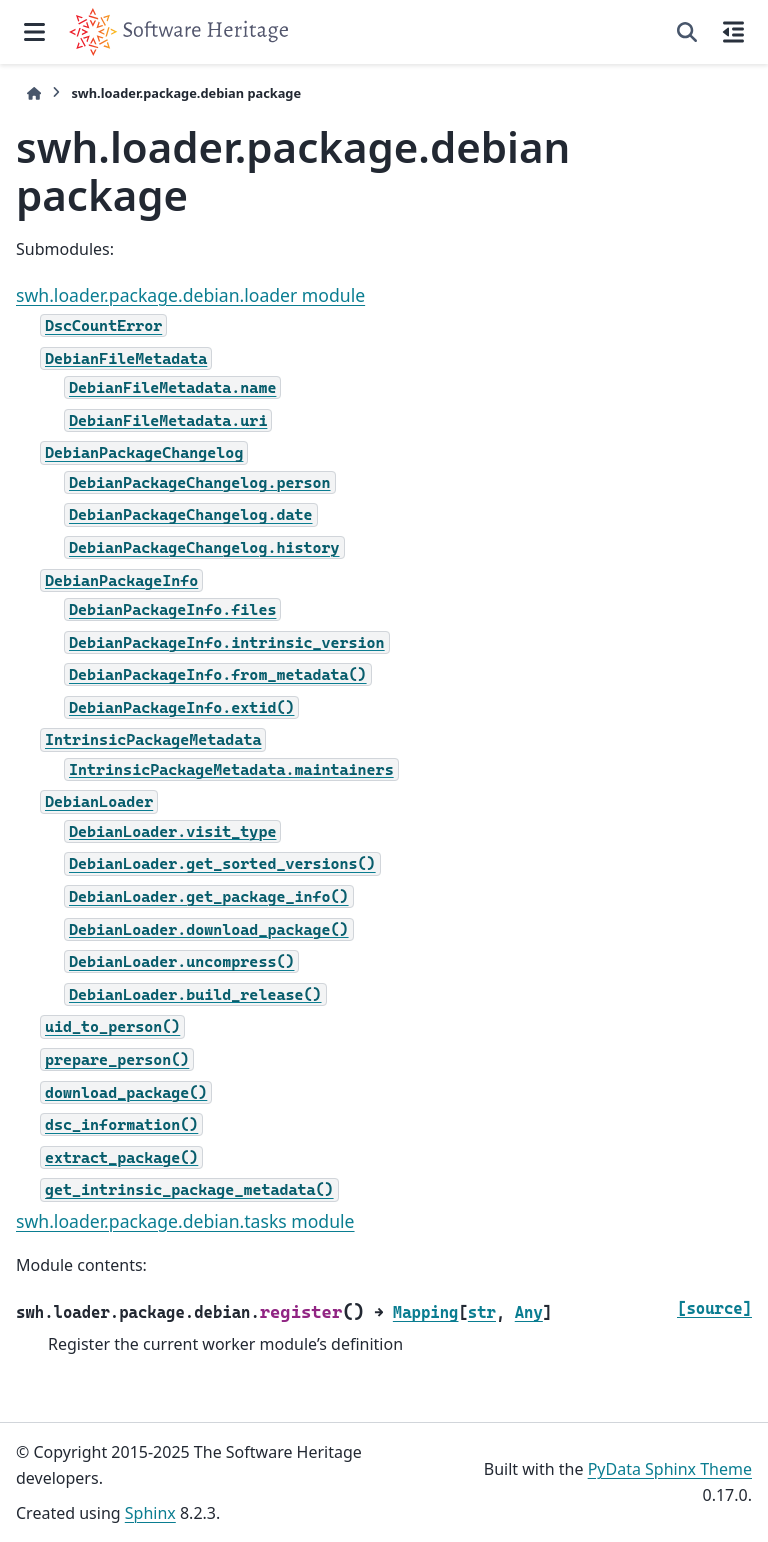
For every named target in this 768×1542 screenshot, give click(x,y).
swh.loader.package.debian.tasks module (185, 1221)
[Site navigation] (34, 32)
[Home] (34, 93)
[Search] (687, 32)
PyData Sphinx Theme (670, 1469)
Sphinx (150, 1513)
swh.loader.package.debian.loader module (190, 295)
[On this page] (733, 32)
